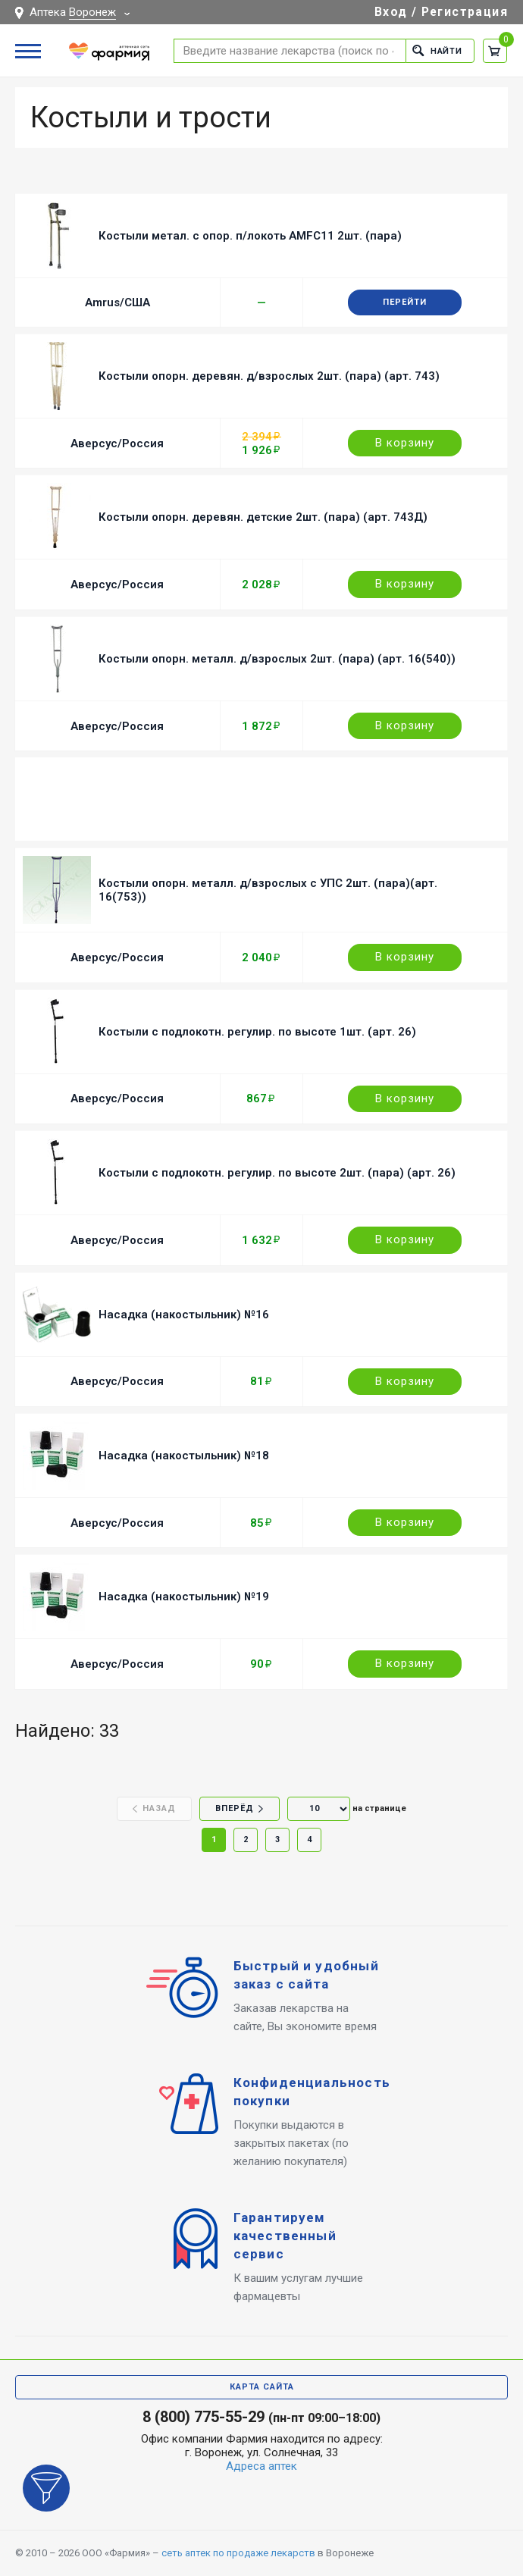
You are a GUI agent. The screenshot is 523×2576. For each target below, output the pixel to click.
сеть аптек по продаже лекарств (238, 2553)
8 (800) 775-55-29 (203, 2417)
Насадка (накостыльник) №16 (184, 1314)
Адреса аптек (261, 2466)
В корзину (404, 443)
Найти (437, 50)
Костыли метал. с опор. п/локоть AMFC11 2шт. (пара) (250, 236)
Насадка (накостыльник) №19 (184, 1596)
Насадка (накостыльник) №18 (184, 1455)
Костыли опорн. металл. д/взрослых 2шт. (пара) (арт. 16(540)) (277, 659)
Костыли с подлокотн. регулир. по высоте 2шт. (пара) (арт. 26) (277, 1173)
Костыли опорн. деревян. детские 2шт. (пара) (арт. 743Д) (263, 517)
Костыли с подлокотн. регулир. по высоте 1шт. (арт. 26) (257, 1032)
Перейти (405, 302)
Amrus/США (117, 302)
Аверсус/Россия (117, 443)
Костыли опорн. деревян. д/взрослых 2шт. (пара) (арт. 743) (269, 376)
